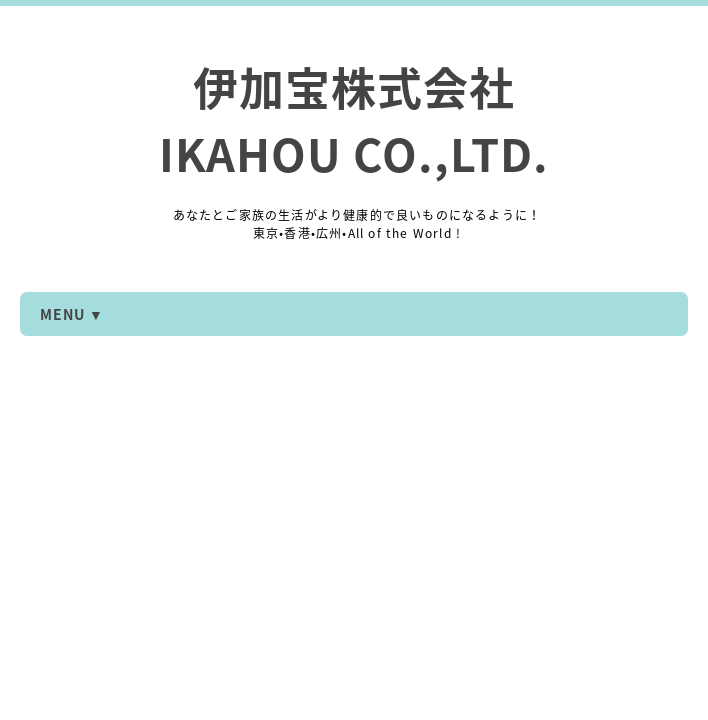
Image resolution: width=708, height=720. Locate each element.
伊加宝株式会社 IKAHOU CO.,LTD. (354, 120)
